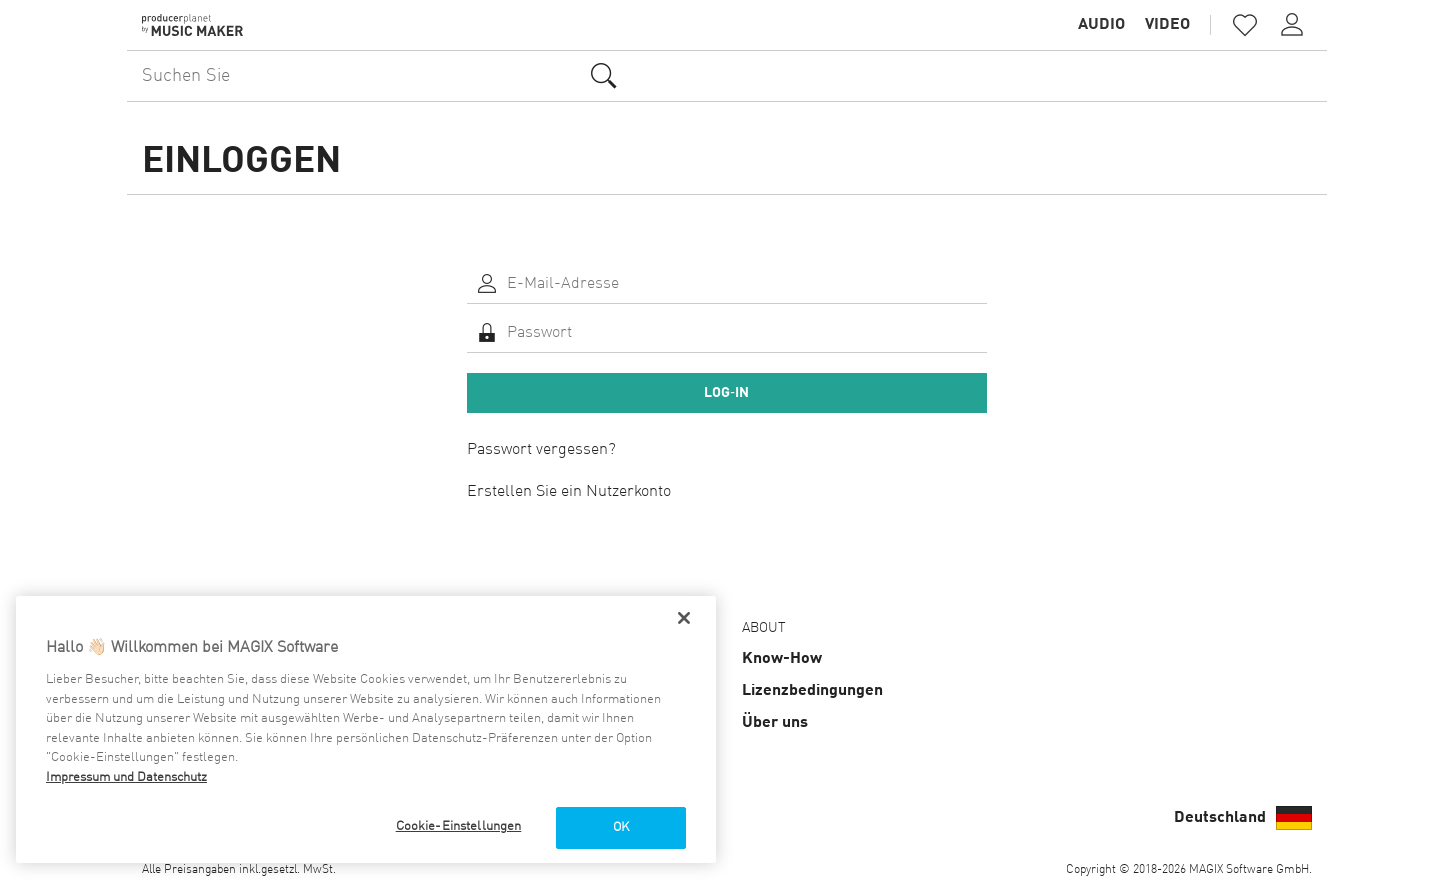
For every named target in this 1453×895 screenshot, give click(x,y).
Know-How (782, 659)
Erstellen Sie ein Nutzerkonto (569, 492)
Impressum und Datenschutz (126, 777)
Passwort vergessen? (541, 450)
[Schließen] (684, 618)
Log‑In (726, 393)
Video (1167, 25)
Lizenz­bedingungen (812, 691)
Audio (1101, 25)
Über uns (775, 723)
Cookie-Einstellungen (459, 826)
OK (621, 827)
